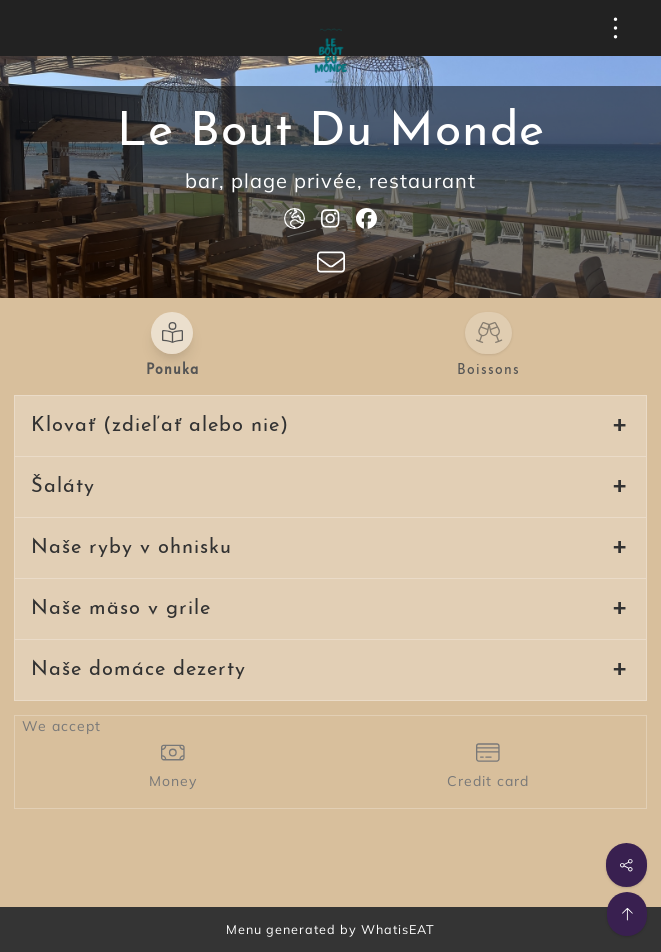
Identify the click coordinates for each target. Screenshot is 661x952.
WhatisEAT (398, 929)
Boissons (488, 370)
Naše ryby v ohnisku (131, 548)
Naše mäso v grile (121, 609)
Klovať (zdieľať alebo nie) (160, 426)
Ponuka (172, 370)
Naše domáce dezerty (138, 670)
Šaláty (63, 487)
